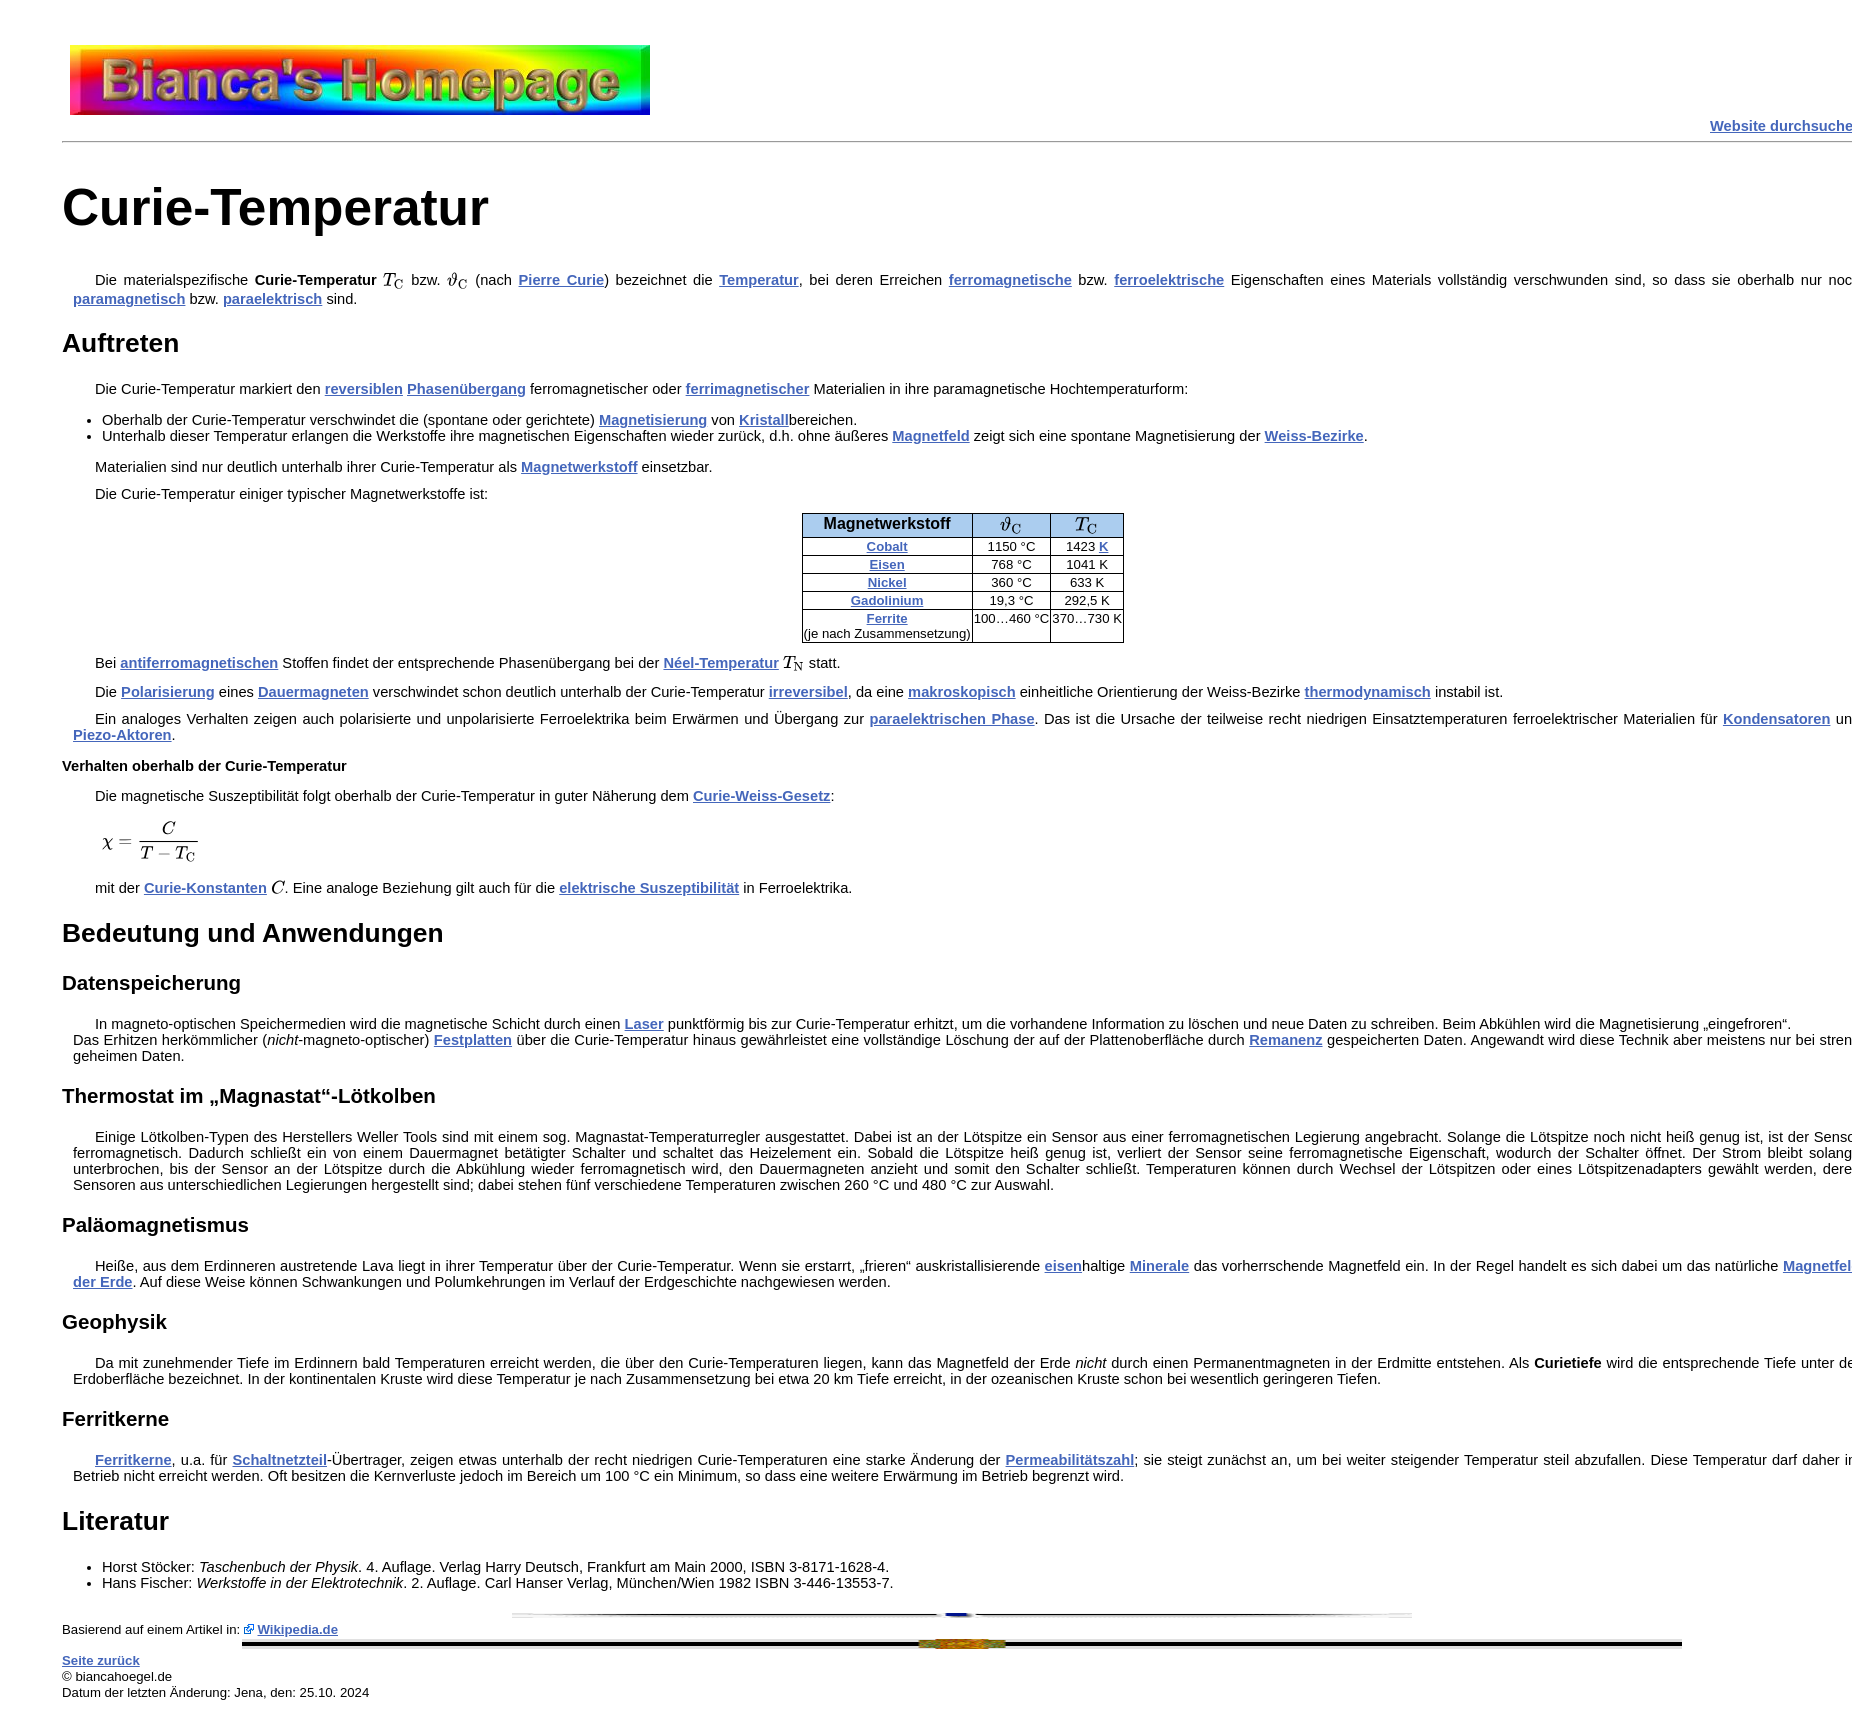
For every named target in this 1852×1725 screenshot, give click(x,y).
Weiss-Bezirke (1314, 436)
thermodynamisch (1368, 692)
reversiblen (364, 389)
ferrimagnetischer (748, 389)
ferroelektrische (1169, 280)
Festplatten (473, 1040)
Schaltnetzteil (279, 1460)
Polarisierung (168, 692)
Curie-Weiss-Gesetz (761, 796)
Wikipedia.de (298, 1629)
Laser (644, 1024)
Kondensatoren (1777, 719)
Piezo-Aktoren (122, 735)
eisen (1063, 1266)
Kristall (764, 420)
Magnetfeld (930, 436)
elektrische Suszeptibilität (649, 888)
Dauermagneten (313, 692)
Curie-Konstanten (205, 888)
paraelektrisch (272, 299)
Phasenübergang (466, 389)
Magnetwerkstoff (579, 467)
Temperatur (759, 280)
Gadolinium (887, 600)
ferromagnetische (1010, 280)
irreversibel (808, 692)
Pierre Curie (562, 280)
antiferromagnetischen (199, 663)
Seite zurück (101, 1660)
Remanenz (1285, 1040)
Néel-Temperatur (720, 663)
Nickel (887, 582)
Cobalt (887, 546)
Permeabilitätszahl (1070, 1460)
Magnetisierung (653, 420)
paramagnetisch (129, 299)
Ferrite (887, 618)
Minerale (1159, 1266)
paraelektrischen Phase (952, 719)
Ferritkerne (133, 1460)
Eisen (887, 564)
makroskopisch (962, 692)
